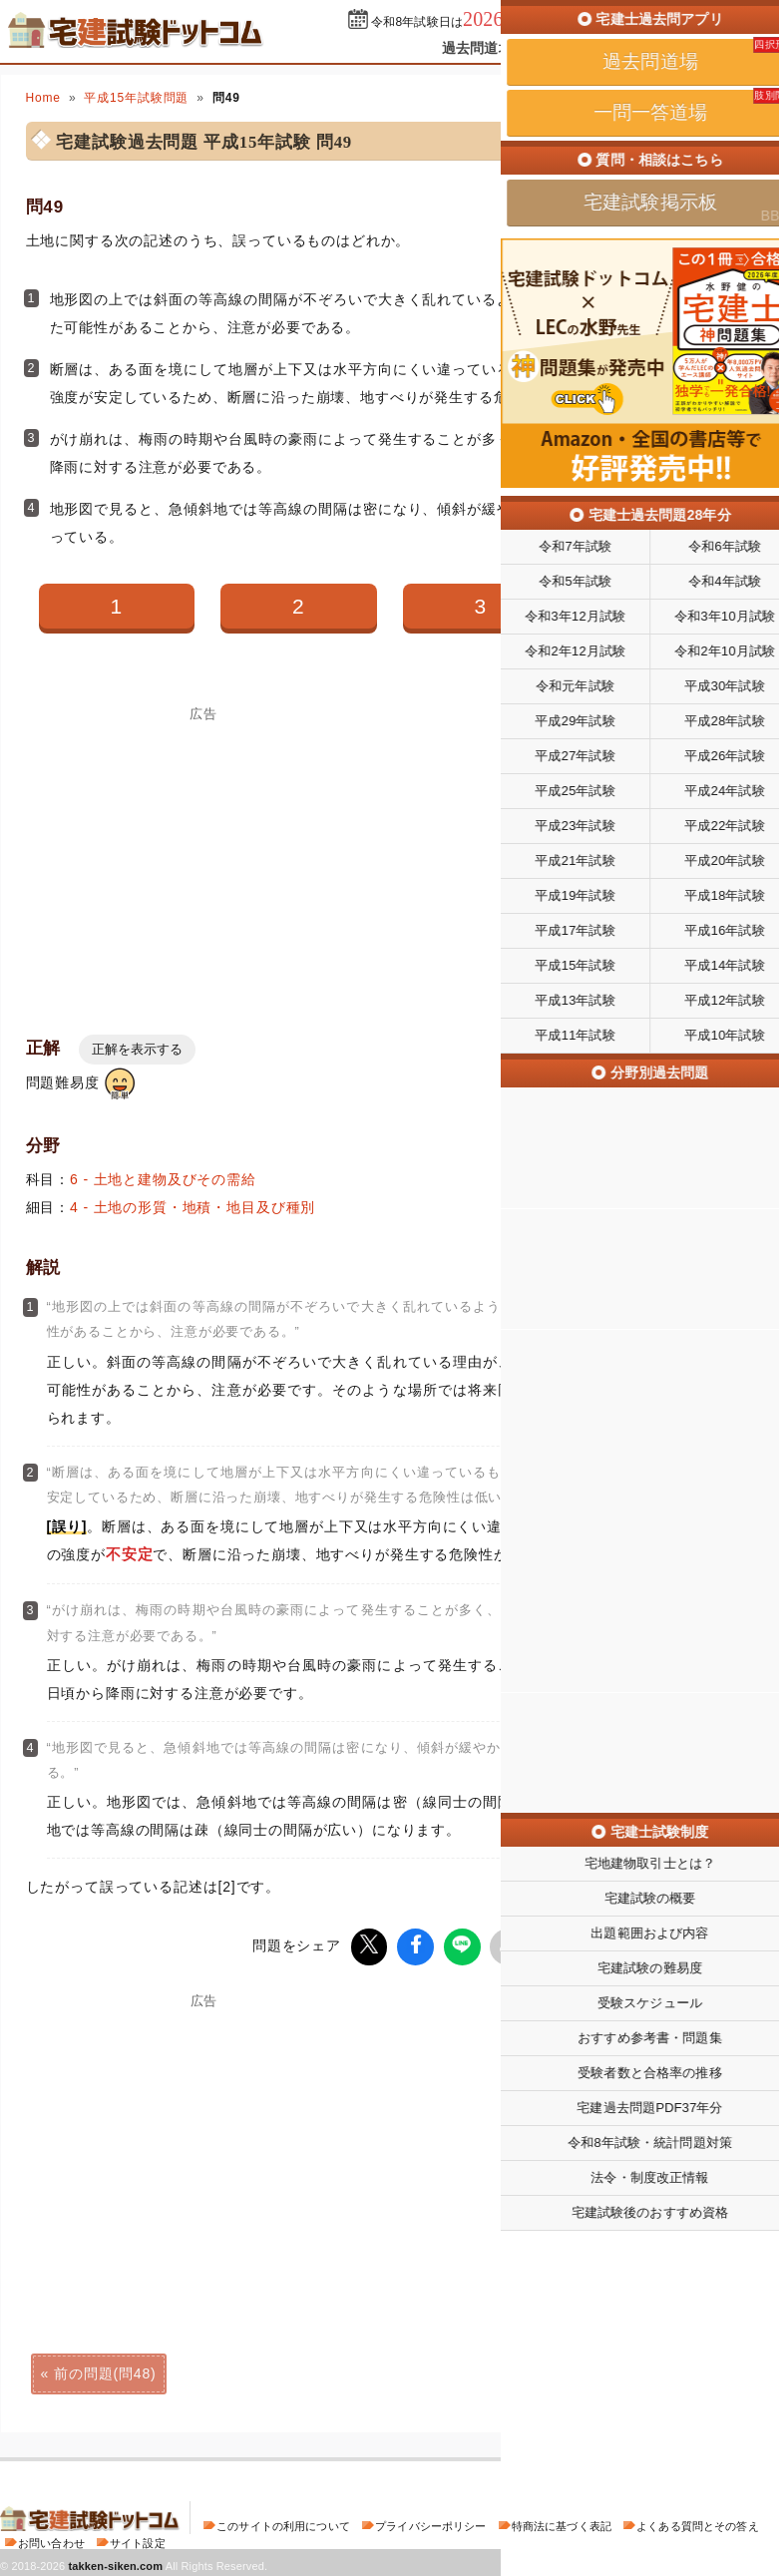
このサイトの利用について (283, 2523)
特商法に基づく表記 (561, 2523)
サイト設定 (138, 2540)
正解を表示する (137, 1049)
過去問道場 (477, 48)
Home (43, 98)
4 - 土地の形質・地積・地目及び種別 (192, 1207)
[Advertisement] (204, 860)
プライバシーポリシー (430, 2523)
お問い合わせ (51, 2540)
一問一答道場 (583, 48)
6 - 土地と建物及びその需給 (163, 1179)
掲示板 (674, 48)
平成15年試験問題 (136, 98)
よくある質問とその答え (697, 2523)
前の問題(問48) (105, 2370)
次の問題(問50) (673, 2370)
